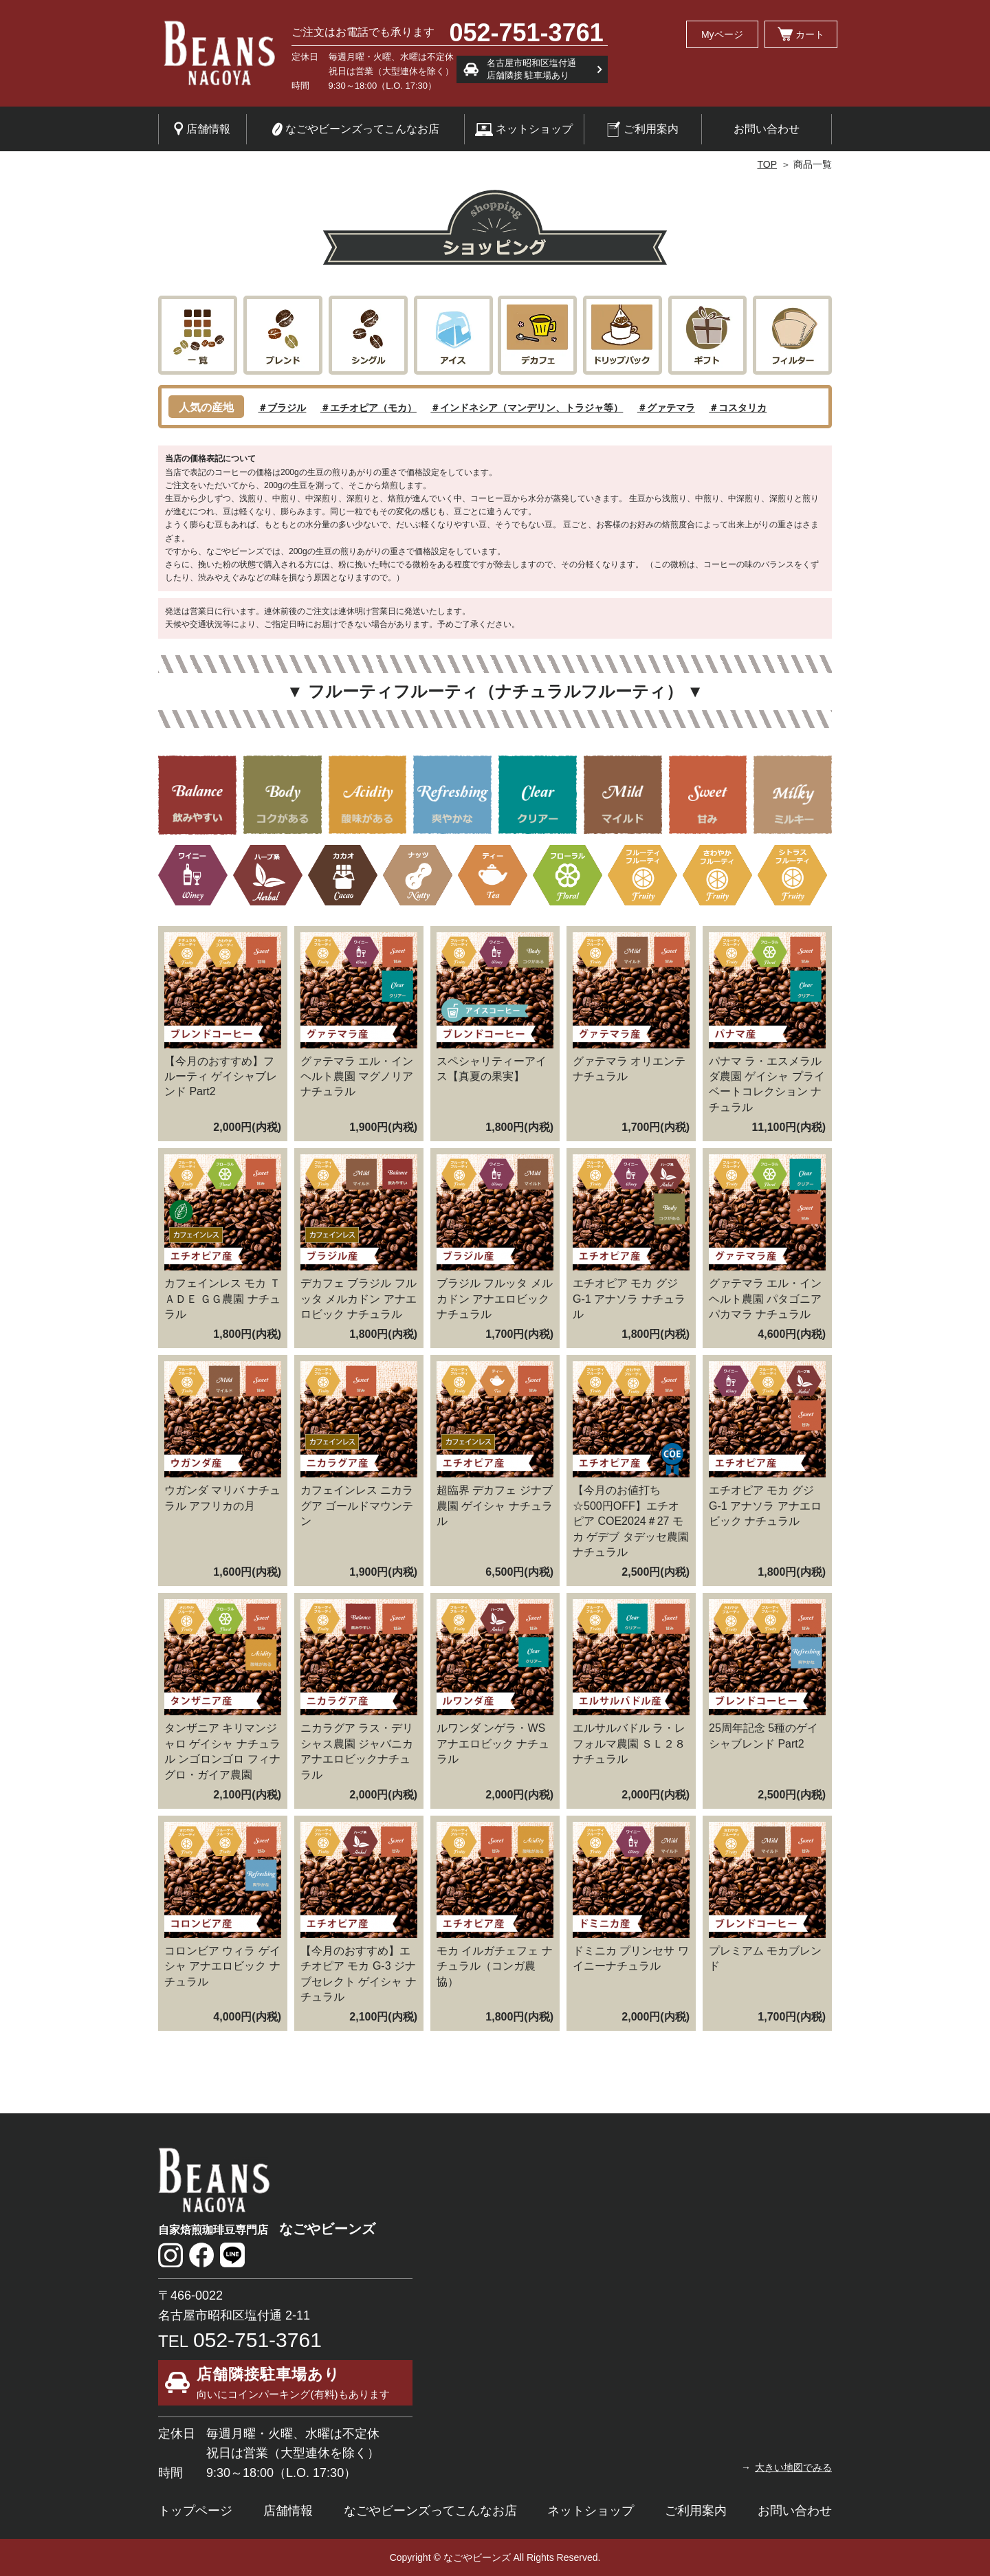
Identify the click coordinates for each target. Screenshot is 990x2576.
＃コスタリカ (738, 407)
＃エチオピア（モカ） (368, 407)
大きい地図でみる (793, 2467)
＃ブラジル (282, 407)
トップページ (195, 2511)
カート (801, 34)
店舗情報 (202, 128)
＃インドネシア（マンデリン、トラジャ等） (526, 407)
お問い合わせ (767, 129)
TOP (767, 164)
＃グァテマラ (666, 407)
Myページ (722, 34)
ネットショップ (524, 129)
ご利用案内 (643, 129)
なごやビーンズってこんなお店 (355, 129)
